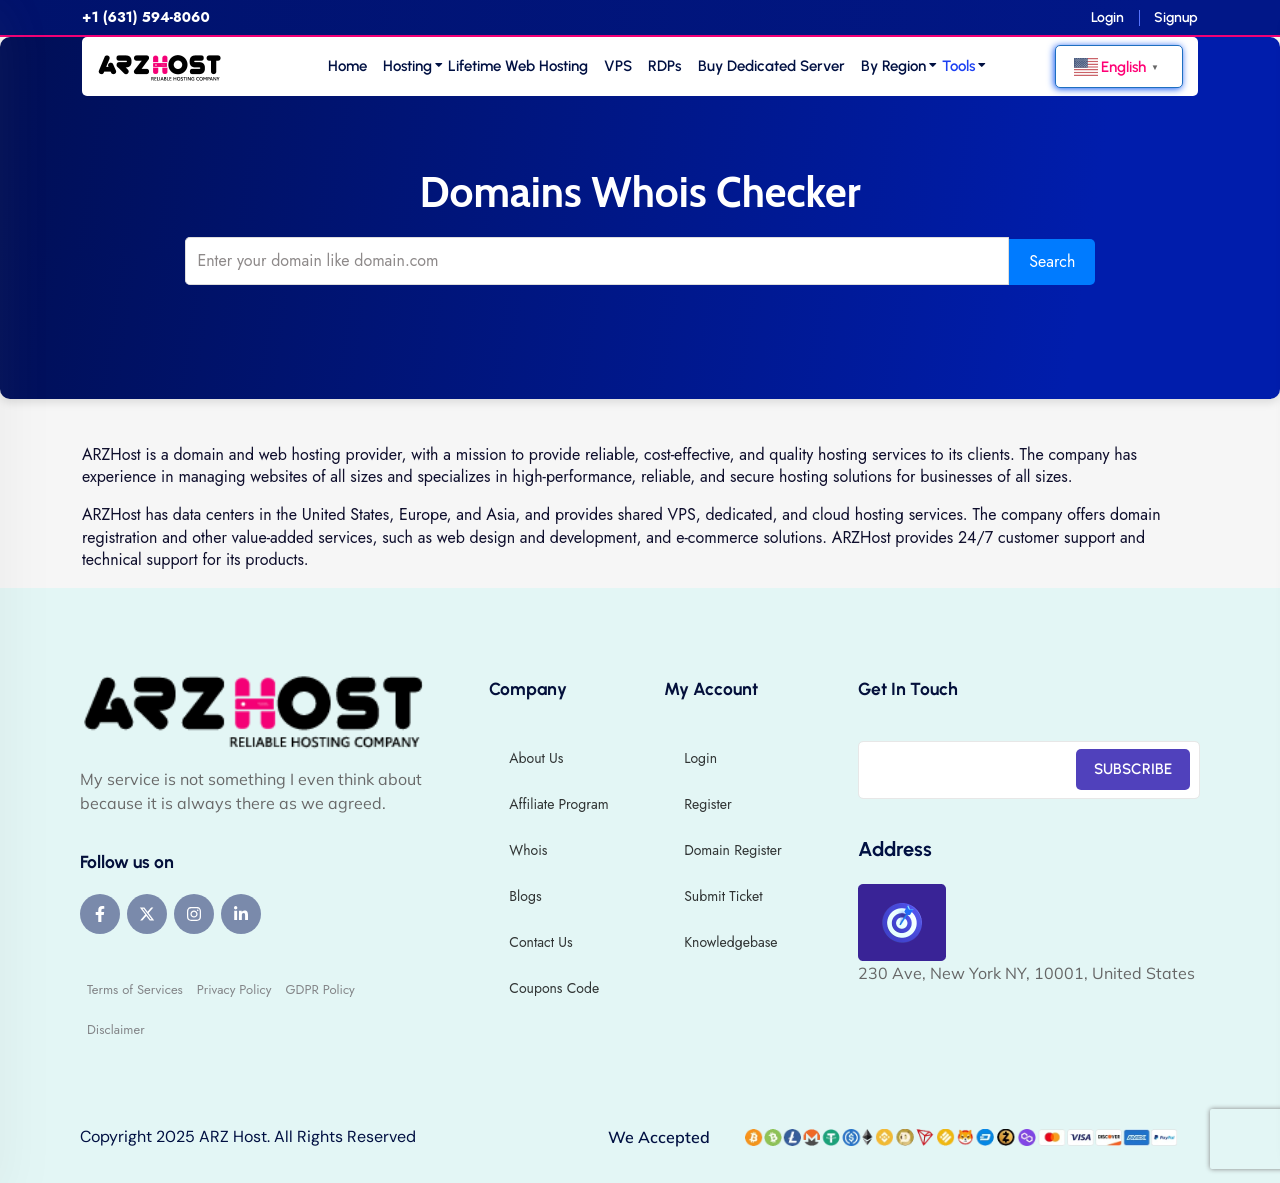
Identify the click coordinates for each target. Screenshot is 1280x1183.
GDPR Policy (319, 988)
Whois (528, 849)
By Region (893, 66)
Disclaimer (116, 1028)
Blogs (525, 895)
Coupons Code (554, 987)
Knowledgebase (730, 941)
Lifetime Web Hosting (518, 66)
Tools (958, 66)
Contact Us (540, 941)
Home (347, 66)
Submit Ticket (723, 895)
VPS (618, 66)
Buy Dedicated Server (771, 66)
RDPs (664, 66)
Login (1107, 17)
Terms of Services (135, 988)
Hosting (407, 66)
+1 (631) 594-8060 (146, 17)
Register (708, 803)
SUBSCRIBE (1133, 768)
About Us (536, 757)
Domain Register (733, 849)
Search (1031, 260)
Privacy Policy (234, 988)
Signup (1176, 17)
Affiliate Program (558, 803)
